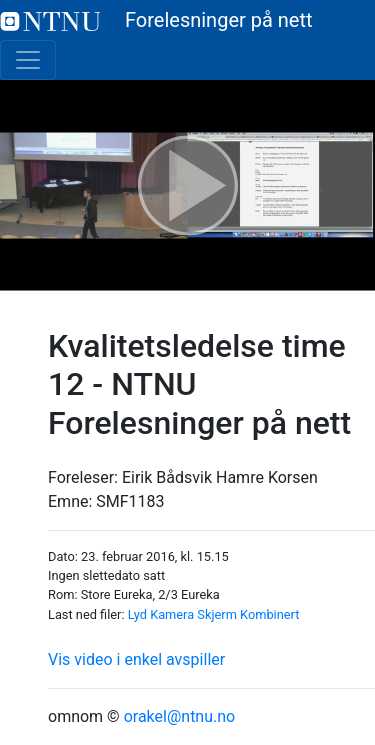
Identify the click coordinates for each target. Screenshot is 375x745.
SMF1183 (130, 501)
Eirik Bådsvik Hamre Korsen (220, 477)
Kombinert (269, 614)
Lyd (137, 614)
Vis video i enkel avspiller (136, 659)
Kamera (172, 614)
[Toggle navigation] (28, 60)
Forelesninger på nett (156, 20)
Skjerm (217, 614)
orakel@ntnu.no (180, 716)
